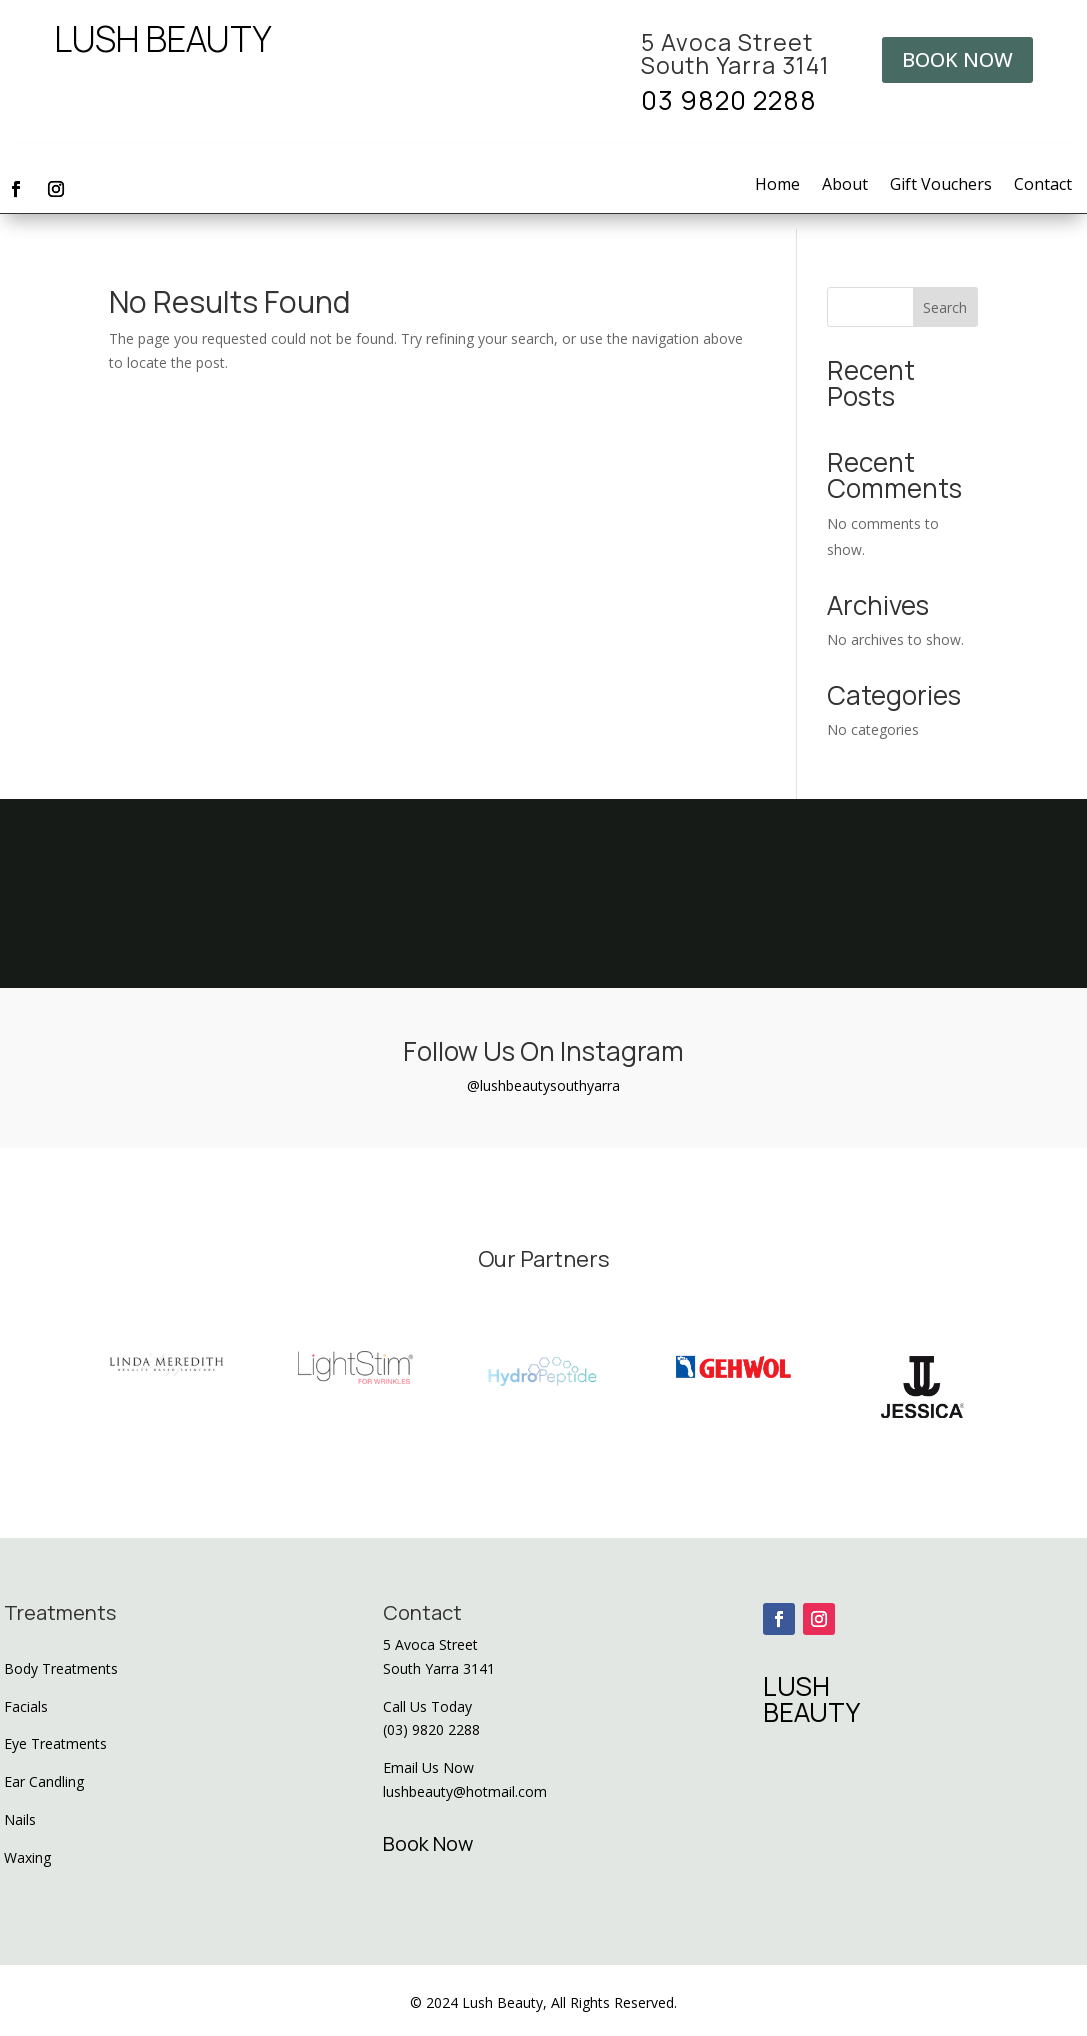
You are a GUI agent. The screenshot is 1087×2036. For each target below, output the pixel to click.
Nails (20, 1819)
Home (777, 186)
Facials (26, 1706)
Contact (1043, 186)
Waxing (27, 1857)
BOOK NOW (957, 59)
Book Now (428, 1843)
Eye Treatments (55, 1743)
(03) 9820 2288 (431, 1729)
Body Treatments (61, 1668)
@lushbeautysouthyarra (543, 1085)
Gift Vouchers (941, 186)
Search (945, 307)
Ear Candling (44, 1781)
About (845, 186)
